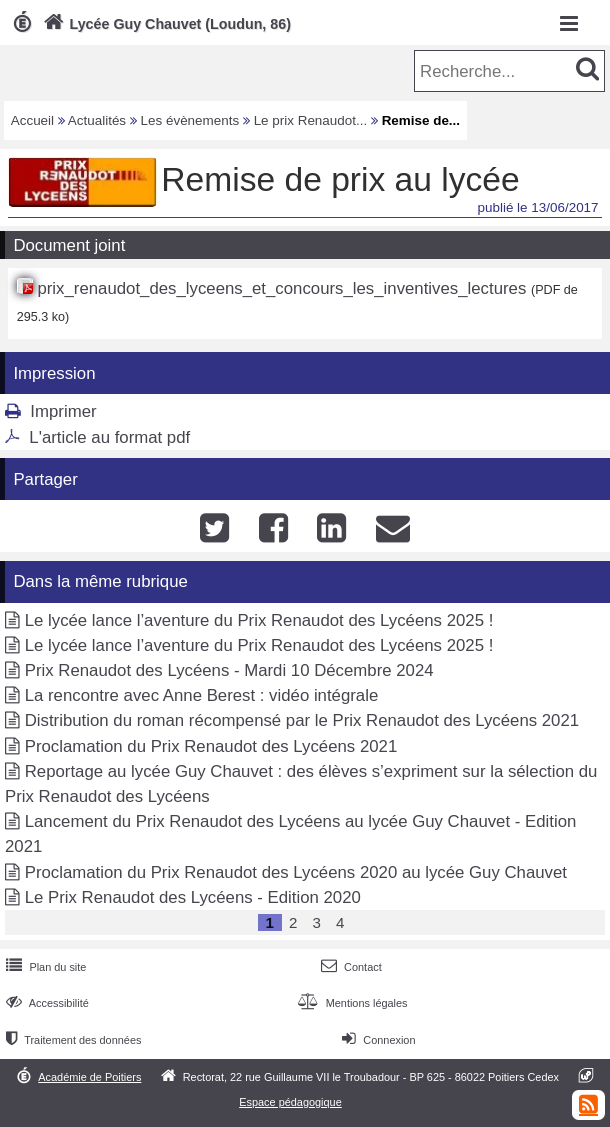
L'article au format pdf (109, 437)
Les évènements (190, 120)
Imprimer (63, 411)
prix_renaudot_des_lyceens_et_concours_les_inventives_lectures (281, 288)
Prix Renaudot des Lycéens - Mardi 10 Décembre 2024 (229, 670)
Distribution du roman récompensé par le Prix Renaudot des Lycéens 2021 (302, 720)
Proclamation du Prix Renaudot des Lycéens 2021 (211, 746)
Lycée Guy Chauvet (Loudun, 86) (165, 24)
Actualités (97, 120)
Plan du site (44, 967)
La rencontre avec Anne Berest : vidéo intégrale (202, 695)
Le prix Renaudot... (311, 120)
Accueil (32, 120)
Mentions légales (350, 1003)
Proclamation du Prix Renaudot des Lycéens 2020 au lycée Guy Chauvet (296, 872)
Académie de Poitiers (89, 1077)
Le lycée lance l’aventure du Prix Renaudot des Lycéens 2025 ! (259, 620)
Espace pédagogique (290, 1102)
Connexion (376, 1040)
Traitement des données (71, 1040)
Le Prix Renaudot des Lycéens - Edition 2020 (193, 897)
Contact (349, 967)
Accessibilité (45, 1003)
